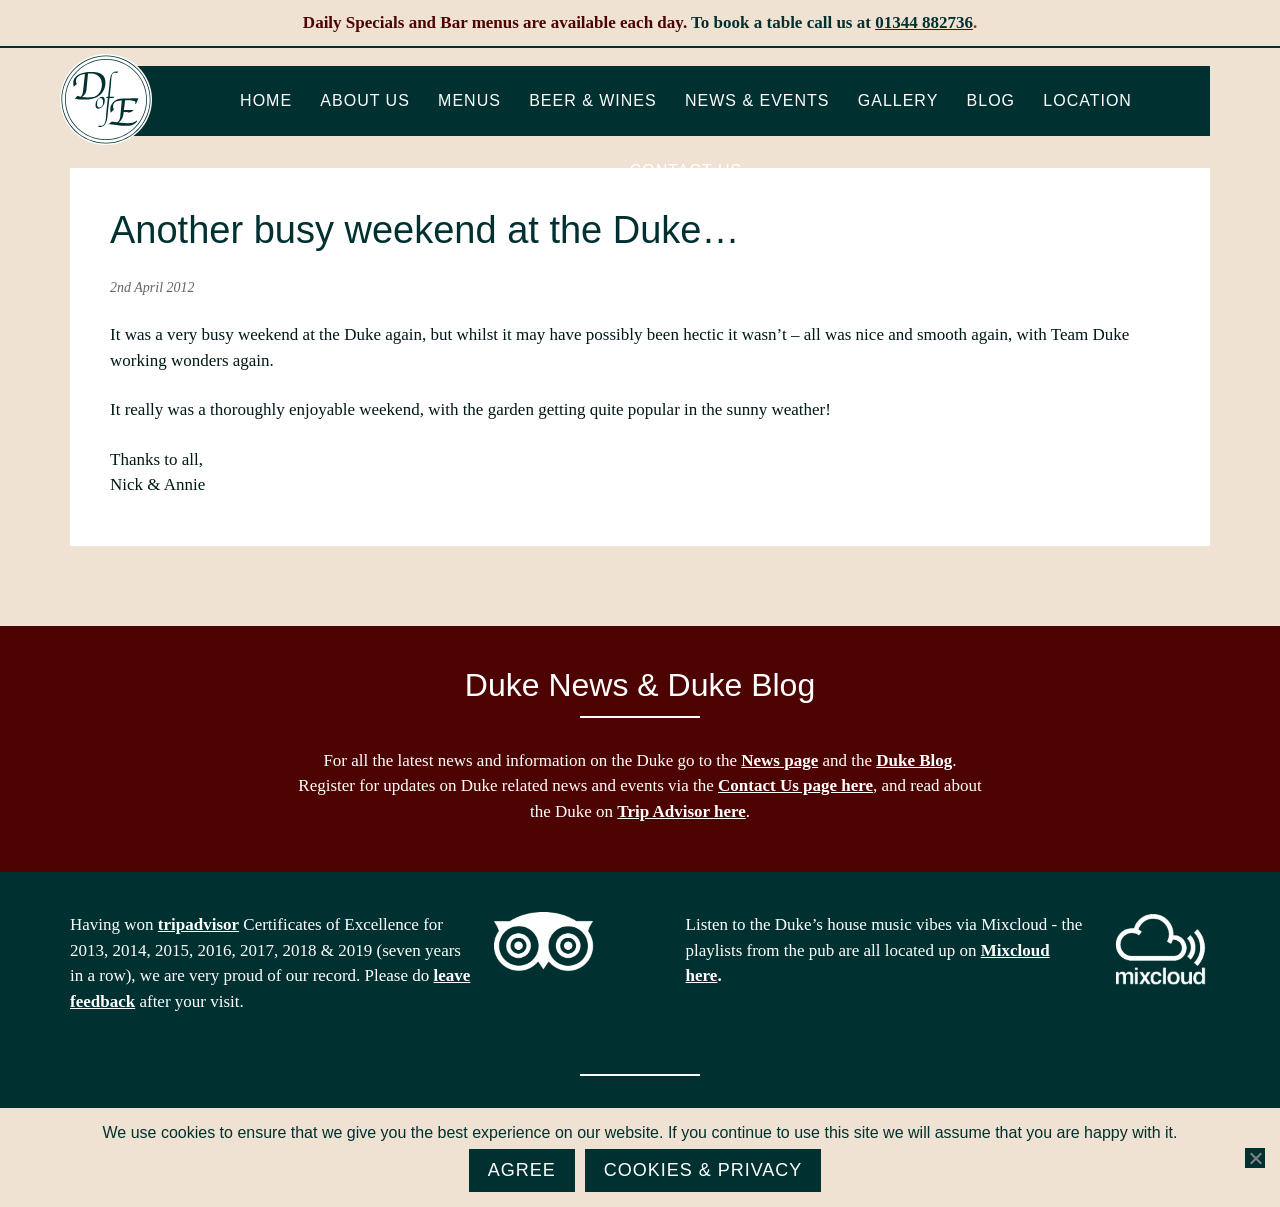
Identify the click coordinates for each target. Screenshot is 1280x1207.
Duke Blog (914, 760)
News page (779, 760)
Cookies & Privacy (703, 1170)
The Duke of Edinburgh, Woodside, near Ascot (106, 100)
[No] (1255, 1158)
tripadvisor (198, 924)
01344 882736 (924, 22)
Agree (522, 1170)
